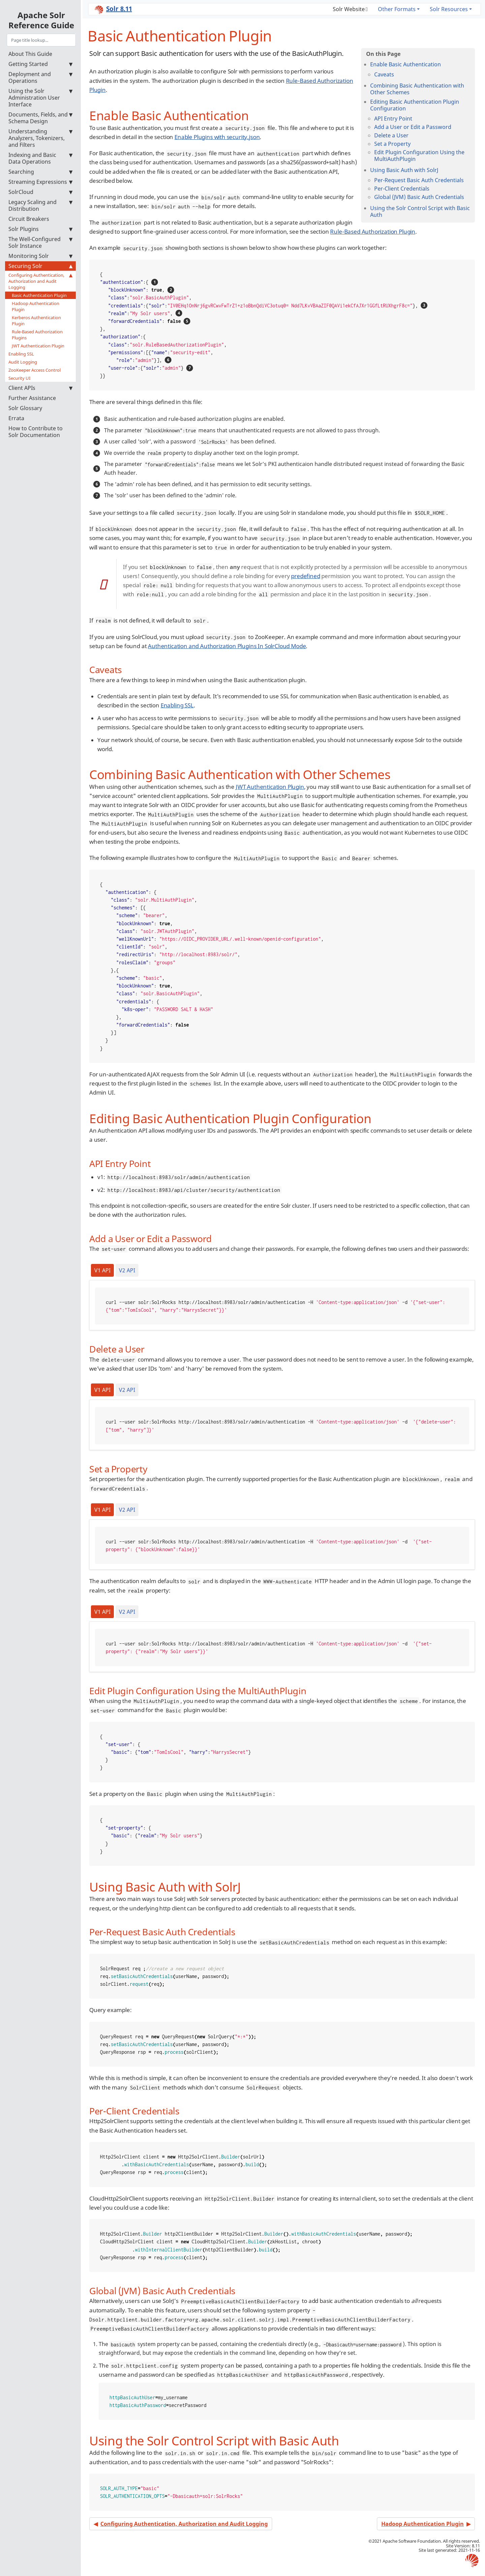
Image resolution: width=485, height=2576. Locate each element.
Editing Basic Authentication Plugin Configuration (414, 105)
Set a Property (392, 143)
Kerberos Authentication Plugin (36, 320)
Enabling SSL (21, 354)
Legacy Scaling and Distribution (40, 205)
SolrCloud (40, 192)
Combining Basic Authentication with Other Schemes (417, 89)
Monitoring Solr (40, 256)
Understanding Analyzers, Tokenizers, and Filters (40, 138)
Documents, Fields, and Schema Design (40, 118)
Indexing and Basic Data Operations (40, 158)
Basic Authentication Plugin (39, 295)
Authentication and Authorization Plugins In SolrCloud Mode (227, 646)
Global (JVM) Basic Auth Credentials (419, 197)
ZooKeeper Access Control (34, 370)
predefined (305, 576)
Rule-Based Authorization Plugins (37, 335)
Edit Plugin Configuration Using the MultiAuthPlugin (419, 155)
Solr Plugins (40, 229)
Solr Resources (449, 9)
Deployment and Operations (40, 77)
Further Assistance (32, 398)
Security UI (19, 378)
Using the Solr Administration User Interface (40, 97)
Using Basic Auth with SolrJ (404, 170)
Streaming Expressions (40, 182)
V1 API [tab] (102, 1270)
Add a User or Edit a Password (412, 127)
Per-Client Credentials (401, 188)
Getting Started (40, 64)
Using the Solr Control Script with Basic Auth (420, 211)
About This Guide (30, 54)
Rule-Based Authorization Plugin (372, 231)
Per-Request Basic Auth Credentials (419, 180)
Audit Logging (22, 362)
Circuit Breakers (28, 219)
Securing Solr (40, 266)
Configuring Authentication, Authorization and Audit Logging (40, 281)
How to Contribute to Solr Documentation (35, 432)
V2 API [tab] (127, 1270)
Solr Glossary (25, 408)
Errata (16, 418)
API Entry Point (393, 118)
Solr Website (349, 9)
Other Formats (397, 9)
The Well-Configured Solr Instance (40, 242)
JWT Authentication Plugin (38, 346)
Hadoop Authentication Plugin (35, 306)
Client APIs (40, 388)
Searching (40, 171)
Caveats (384, 74)
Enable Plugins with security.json (217, 137)
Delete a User (391, 135)
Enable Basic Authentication (405, 64)
